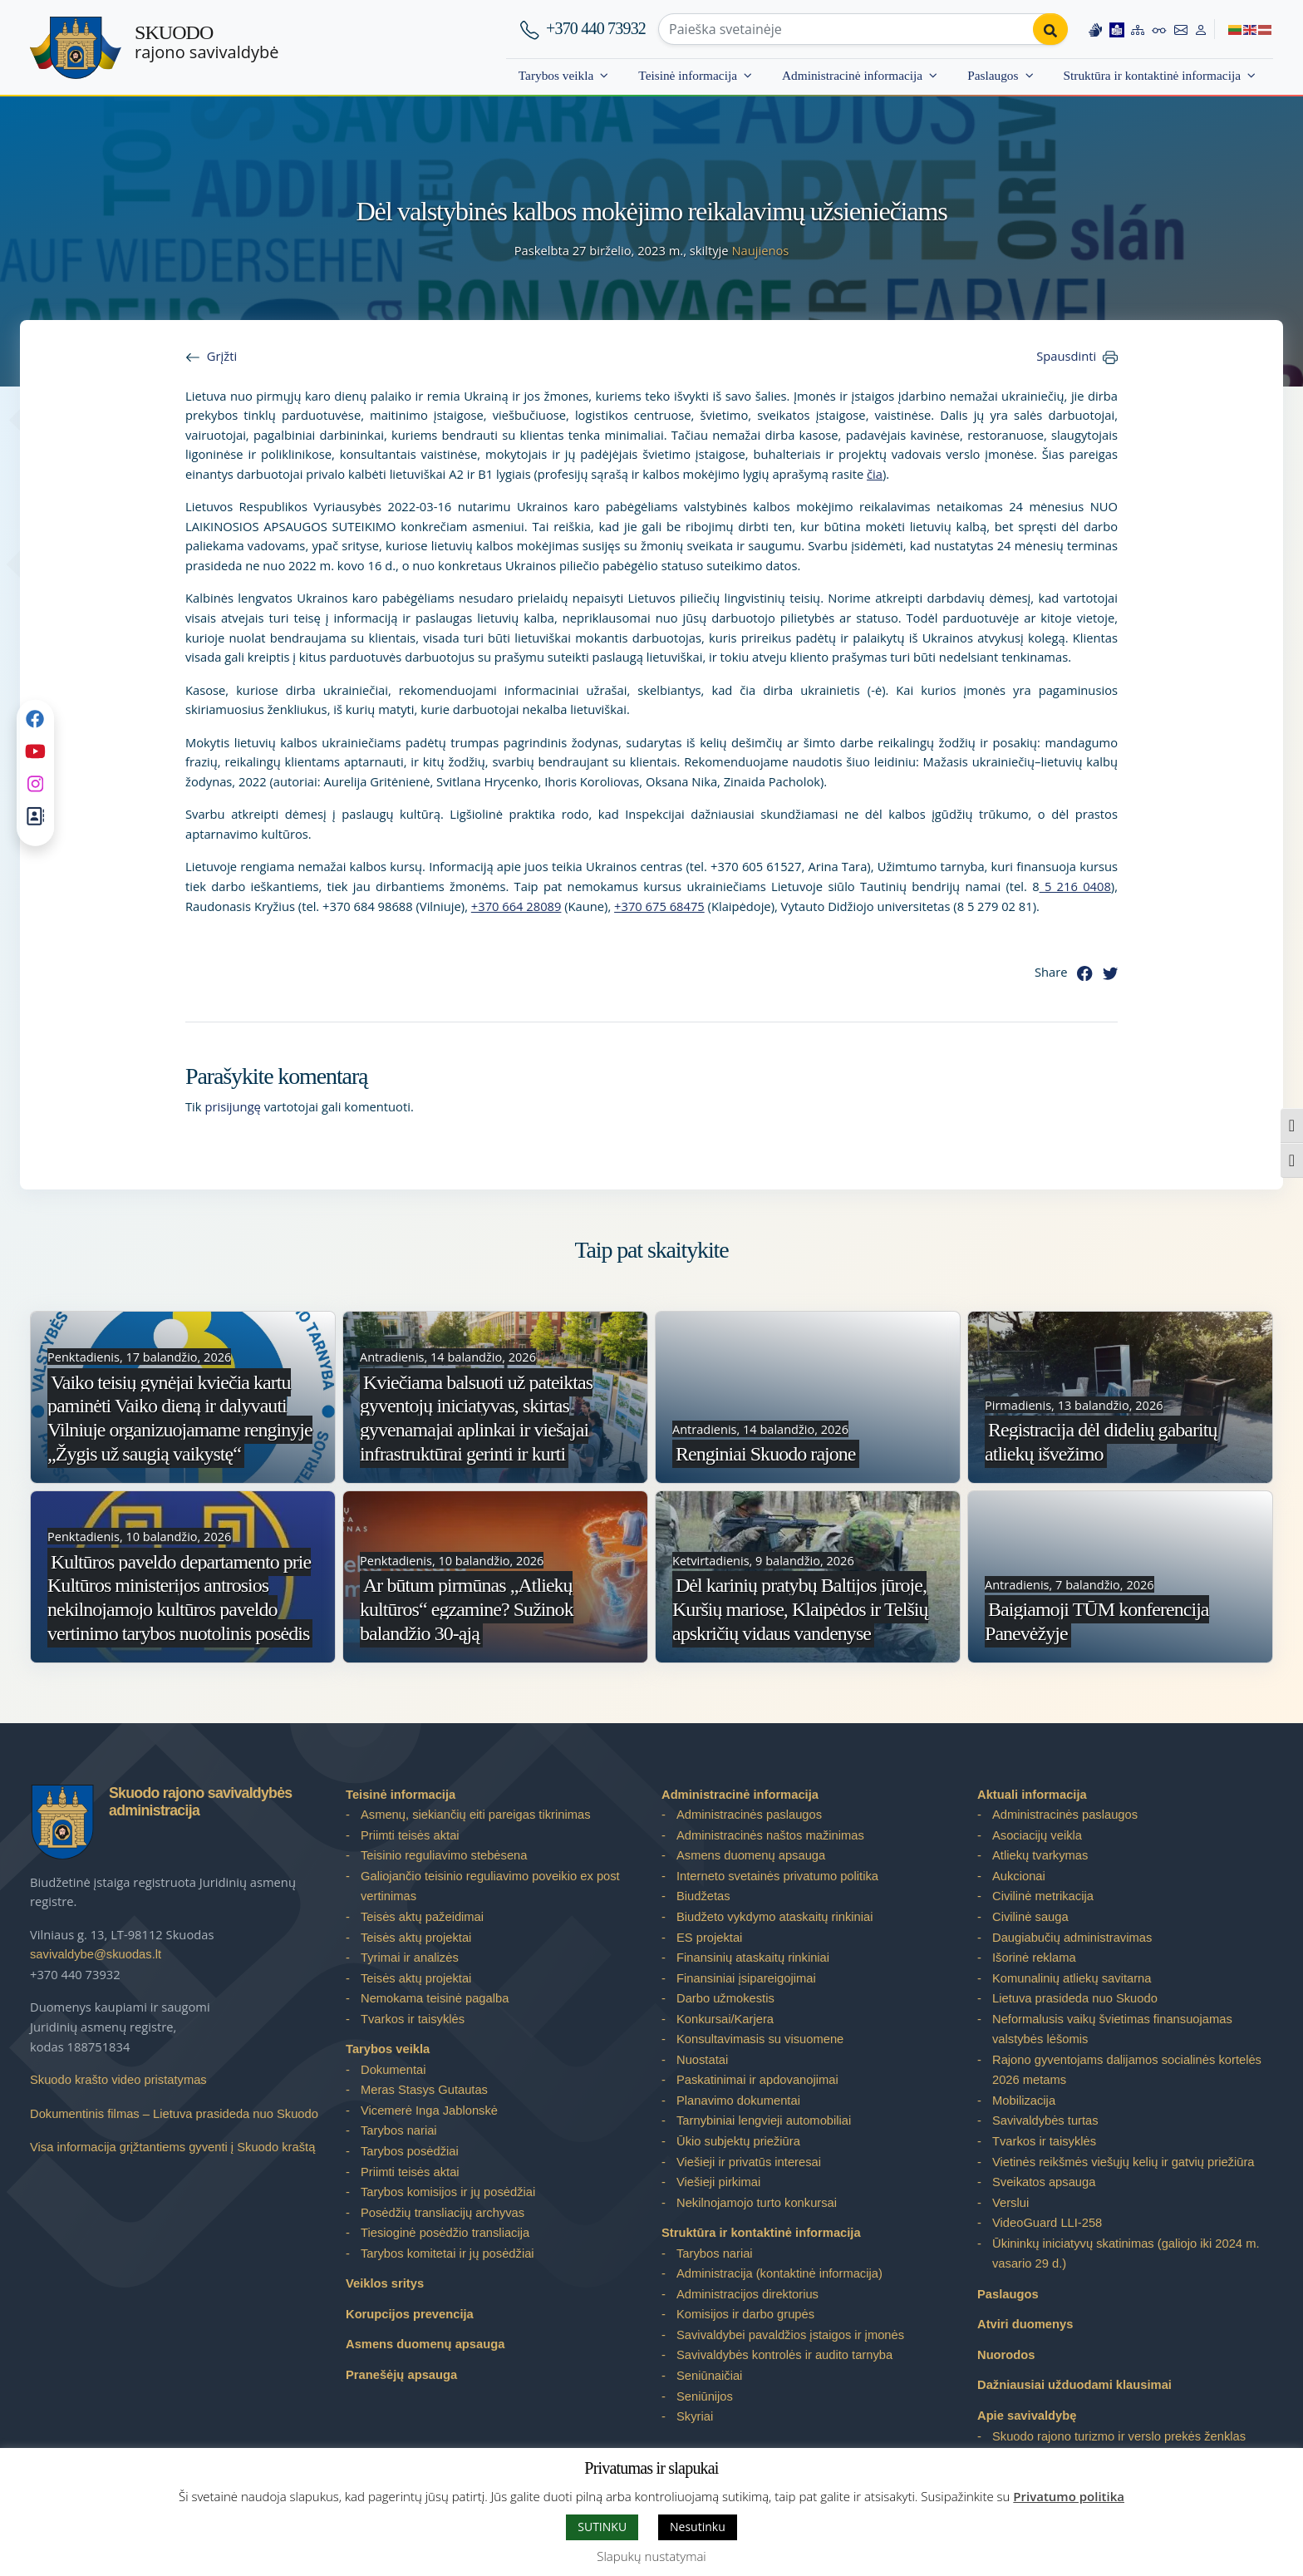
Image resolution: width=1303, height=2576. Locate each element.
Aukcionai (1018, 1876)
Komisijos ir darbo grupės (745, 2314)
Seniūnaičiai (709, 2375)
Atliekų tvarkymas (1040, 1855)
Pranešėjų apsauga (401, 2374)
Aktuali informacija (1032, 1794)
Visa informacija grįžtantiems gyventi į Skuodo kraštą (172, 2147)
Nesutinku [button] (697, 2526)
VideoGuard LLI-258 (1047, 2222)
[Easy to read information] (1116, 29)
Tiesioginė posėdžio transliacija (445, 2232)
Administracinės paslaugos (749, 1814)
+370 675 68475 (659, 906)
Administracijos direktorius (747, 2294)
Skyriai (694, 2416)
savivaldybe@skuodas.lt (95, 1954)
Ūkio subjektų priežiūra (738, 2141)
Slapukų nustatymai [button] (651, 2556)
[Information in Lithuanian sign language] (1095, 29)
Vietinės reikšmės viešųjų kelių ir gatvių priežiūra (1123, 2162)
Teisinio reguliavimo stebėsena (444, 1855)
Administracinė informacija (852, 75)
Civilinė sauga (1030, 1916)
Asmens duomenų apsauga (425, 2344)
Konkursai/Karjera (725, 2019)
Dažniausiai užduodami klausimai (1074, 2384)
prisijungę (232, 1106)
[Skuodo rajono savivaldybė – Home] (75, 48)
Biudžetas (703, 1896)
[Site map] (1137, 29)
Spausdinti (1066, 355)
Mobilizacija (1023, 2100)
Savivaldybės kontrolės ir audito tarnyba (784, 2355)
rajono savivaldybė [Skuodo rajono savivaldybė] (206, 42)
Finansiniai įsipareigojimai (746, 1978)
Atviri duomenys (1025, 2324)
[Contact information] (1180, 29)
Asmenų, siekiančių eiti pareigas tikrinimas (476, 1814)
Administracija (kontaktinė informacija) (779, 2273)
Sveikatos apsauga (1043, 2182)
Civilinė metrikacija (1043, 1896)
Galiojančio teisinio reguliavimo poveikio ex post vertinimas (490, 1886)
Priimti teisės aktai (410, 1835)
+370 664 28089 (516, 906)
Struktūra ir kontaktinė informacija (1152, 75)
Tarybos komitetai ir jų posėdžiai (447, 2253)
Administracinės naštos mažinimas (770, 1835)
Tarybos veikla (556, 75)
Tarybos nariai (399, 2130)
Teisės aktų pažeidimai (422, 1916)
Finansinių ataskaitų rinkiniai (752, 1957)
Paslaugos (992, 75)
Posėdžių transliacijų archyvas (442, 2212)
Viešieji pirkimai (718, 2182)
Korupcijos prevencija (410, 2314)
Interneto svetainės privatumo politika (777, 1876)
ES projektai (709, 1937)
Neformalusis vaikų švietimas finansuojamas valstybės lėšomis (1112, 2029)
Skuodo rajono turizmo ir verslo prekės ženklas (1119, 2436)
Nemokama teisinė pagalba (435, 1998)
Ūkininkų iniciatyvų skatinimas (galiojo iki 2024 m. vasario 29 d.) (1126, 2254)
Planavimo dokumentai (738, 2100)
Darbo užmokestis (725, 1998)
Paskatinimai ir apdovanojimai (757, 2079)
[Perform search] (1050, 29)
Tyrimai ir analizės (410, 1957)
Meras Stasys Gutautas (424, 2089)
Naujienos (760, 250)
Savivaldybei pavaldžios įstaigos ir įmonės (790, 2335)
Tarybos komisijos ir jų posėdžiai (448, 2192)
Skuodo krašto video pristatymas (118, 2079)
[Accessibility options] (1159, 29)
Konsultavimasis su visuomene (759, 2039)
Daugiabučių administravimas (1072, 1937)
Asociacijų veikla (1037, 1835)
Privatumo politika (1068, 2496)
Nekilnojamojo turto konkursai (756, 2202)
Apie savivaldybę (1026, 2415)
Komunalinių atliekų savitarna (1071, 1978)
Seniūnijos (704, 2396)
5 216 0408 (1075, 886)
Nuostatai (702, 2059)
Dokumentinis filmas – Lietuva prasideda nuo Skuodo (174, 2113)
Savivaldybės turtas (1045, 2120)
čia (875, 473)
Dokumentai (393, 2069)
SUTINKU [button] (602, 2526)
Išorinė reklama (1034, 1957)
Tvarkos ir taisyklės (413, 2019)
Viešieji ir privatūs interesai (748, 2162)
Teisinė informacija (687, 75)
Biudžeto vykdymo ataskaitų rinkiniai (774, 1916)
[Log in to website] (1200, 29)
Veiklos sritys (385, 2283)
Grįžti (222, 355)
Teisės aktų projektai (416, 1937)
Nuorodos (1006, 2355)
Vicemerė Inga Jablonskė (429, 2110)
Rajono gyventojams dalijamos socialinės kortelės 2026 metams (1126, 2070)
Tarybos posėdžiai (410, 2151)
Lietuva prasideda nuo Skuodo (1075, 1998)
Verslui (1010, 2202)
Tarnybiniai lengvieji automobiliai (763, 2120)
